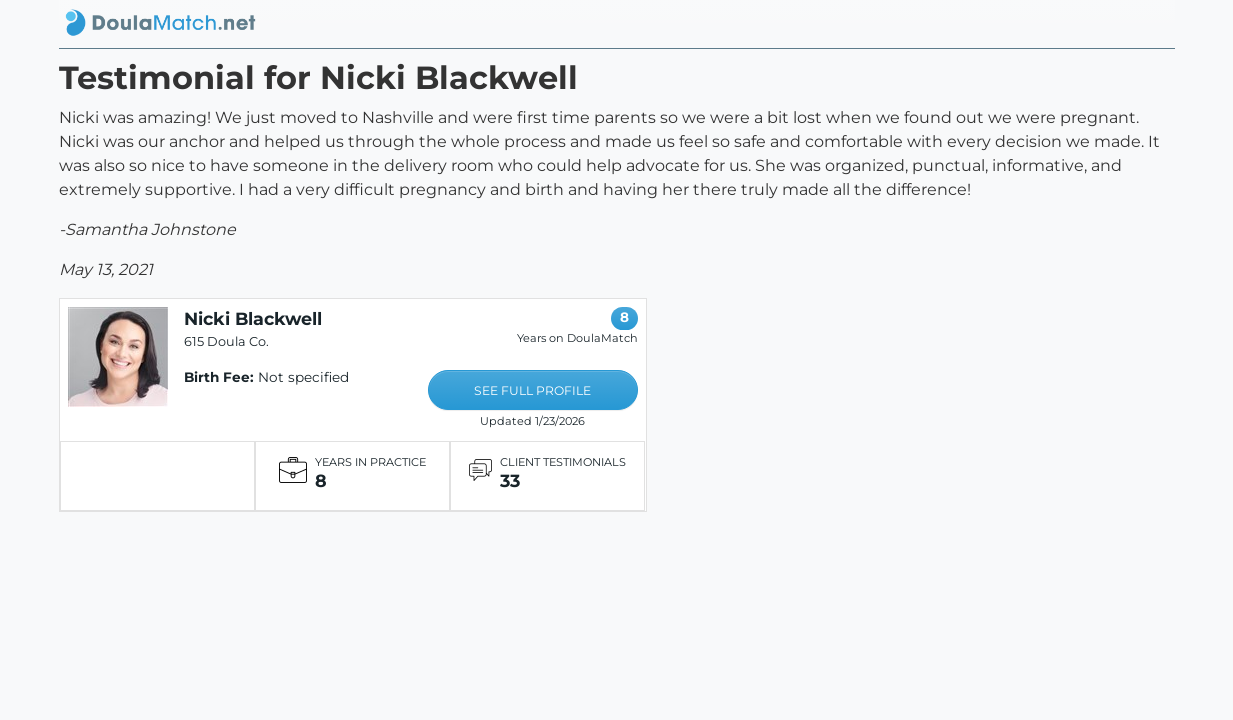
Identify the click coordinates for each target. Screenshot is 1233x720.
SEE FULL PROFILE (532, 390)
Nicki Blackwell (253, 318)
